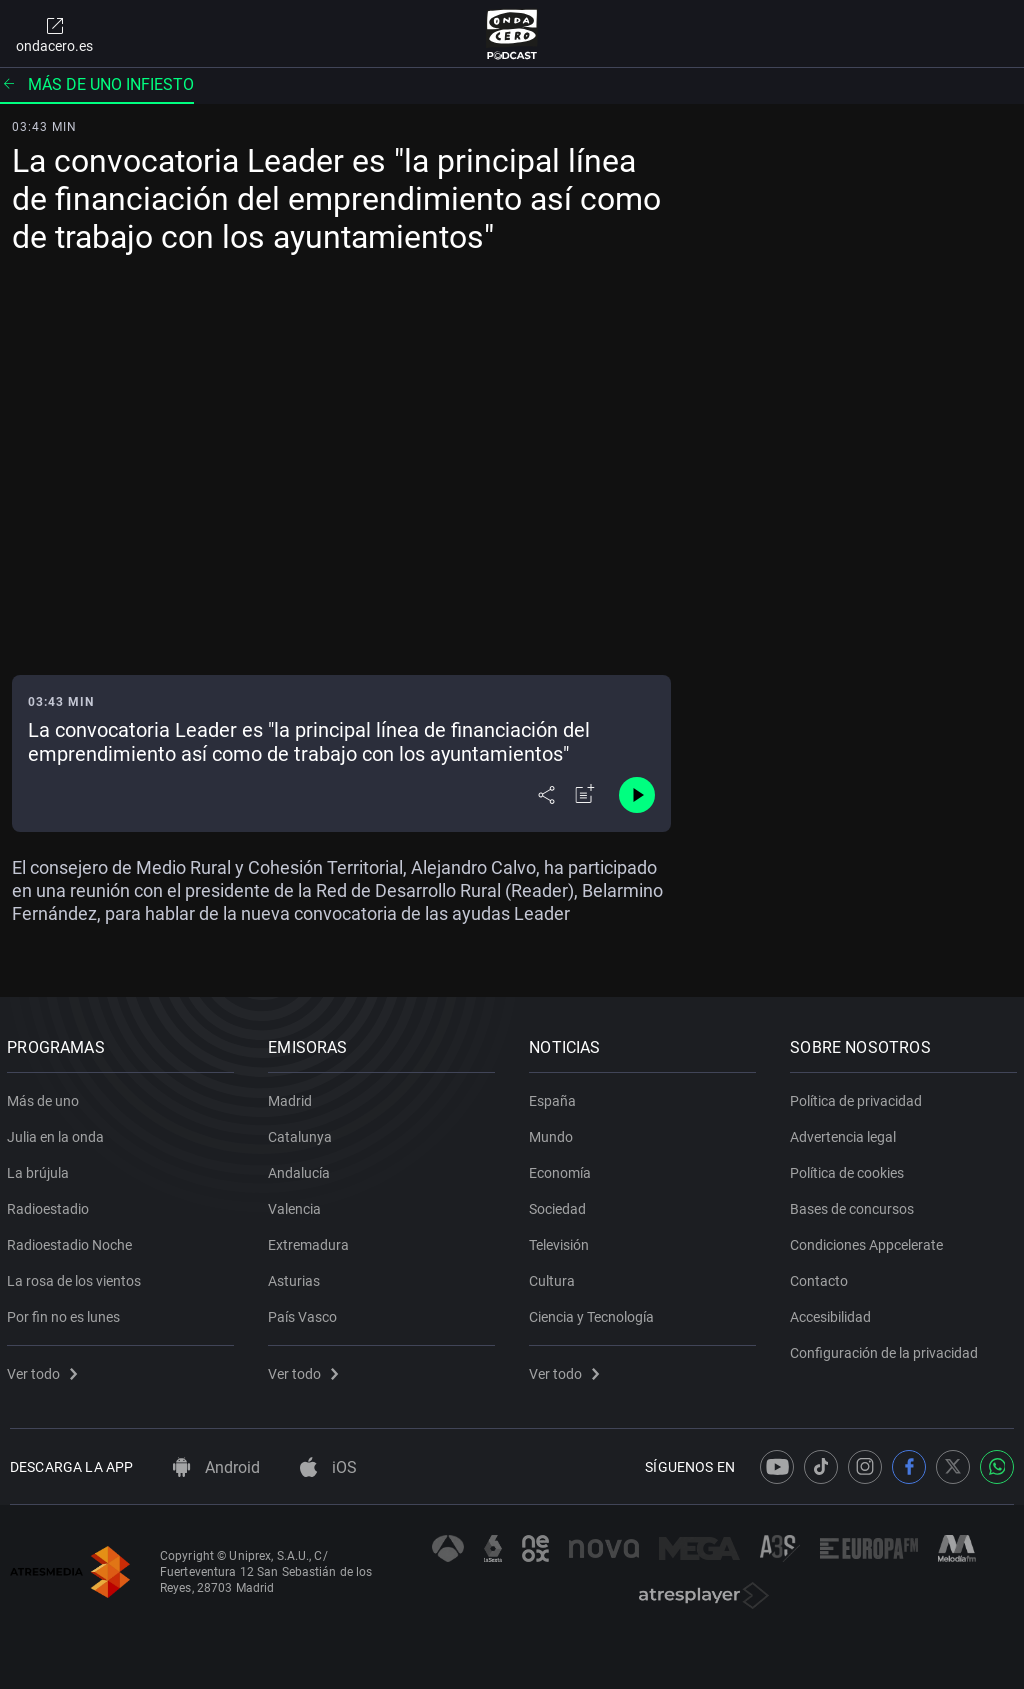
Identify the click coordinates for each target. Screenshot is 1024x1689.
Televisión (562, 1241)
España (555, 1097)
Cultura (555, 1277)
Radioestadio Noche (72, 1241)
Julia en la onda (58, 1133)
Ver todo (45, 1370)
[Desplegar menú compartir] (546, 795)
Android (216, 1467)
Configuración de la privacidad (887, 1349)
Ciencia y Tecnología (594, 1313)
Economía (563, 1169)
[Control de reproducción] (637, 795)
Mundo (554, 1133)
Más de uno (46, 1097)
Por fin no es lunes (66, 1313)
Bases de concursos (855, 1205)
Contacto (822, 1277)
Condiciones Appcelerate (869, 1241)
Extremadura (311, 1241)
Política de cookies (850, 1169)
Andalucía (302, 1169)
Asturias (297, 1277)
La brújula (41, 1169)
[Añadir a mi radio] (585, 795)
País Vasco (305, 1313)
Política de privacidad (859, 1097)
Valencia (297, 1205)
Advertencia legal (846, 1133)
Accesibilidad (833, 1313)
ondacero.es (54, 34)
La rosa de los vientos (77, 1277)
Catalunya (303, 1133)
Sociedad (560, 1205)
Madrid (293, 1097)
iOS (328, 1467)
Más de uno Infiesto (97, 84)
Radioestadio (51, 1205)
